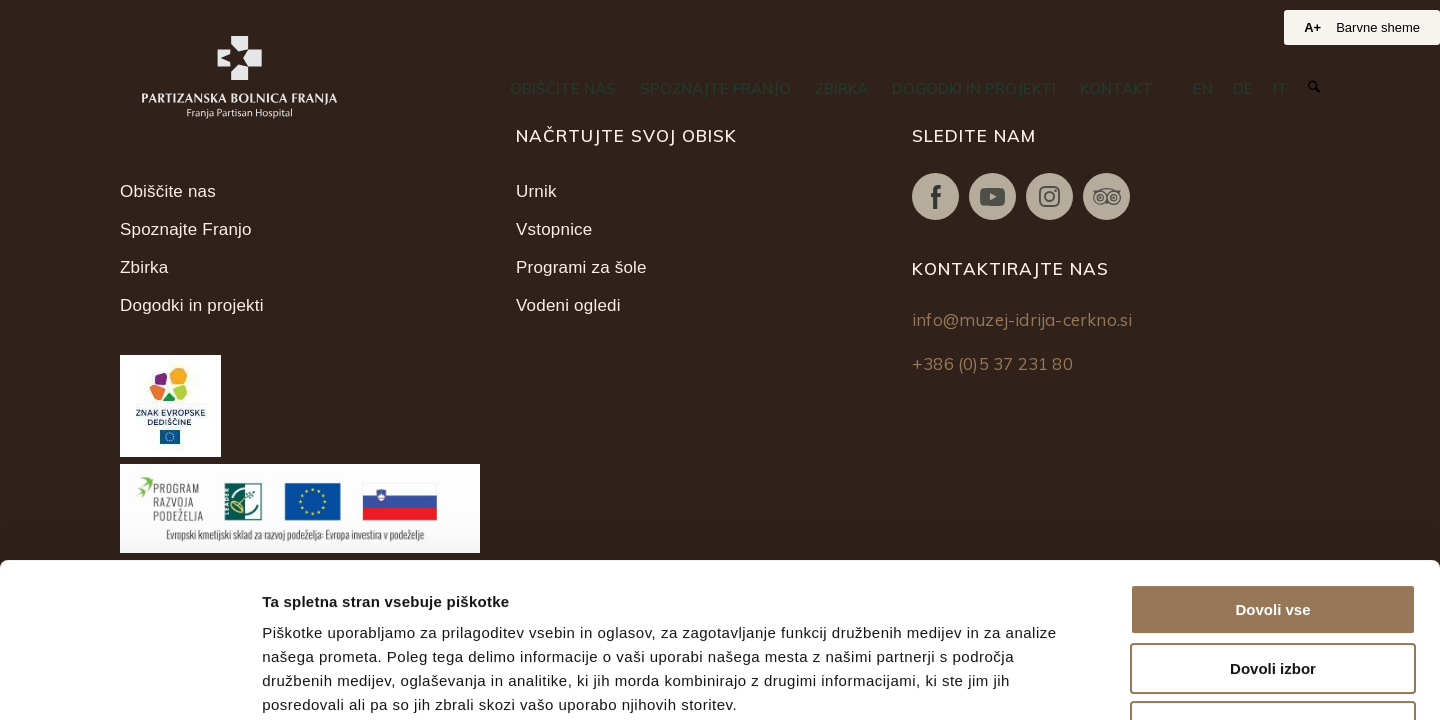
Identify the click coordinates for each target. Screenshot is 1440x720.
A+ (1312, 27)
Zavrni (1272, 572)
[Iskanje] (1314, 87)
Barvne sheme (1378, 27)
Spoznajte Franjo (186, 229)
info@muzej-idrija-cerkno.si (1022, 319)
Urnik (536, 191)
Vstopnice (554, 229)
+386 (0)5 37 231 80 (992, 363)
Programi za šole (581, 267)
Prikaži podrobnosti (1038, 680)
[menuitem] (563, 89)
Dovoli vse (1272, 455)
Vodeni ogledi (568, 305)
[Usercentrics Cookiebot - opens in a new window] (129, 681)
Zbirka (144, 267)
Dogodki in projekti (192, 305)
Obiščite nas (168, 191)
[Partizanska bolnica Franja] (239, 77)
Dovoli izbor (1273, 514)
